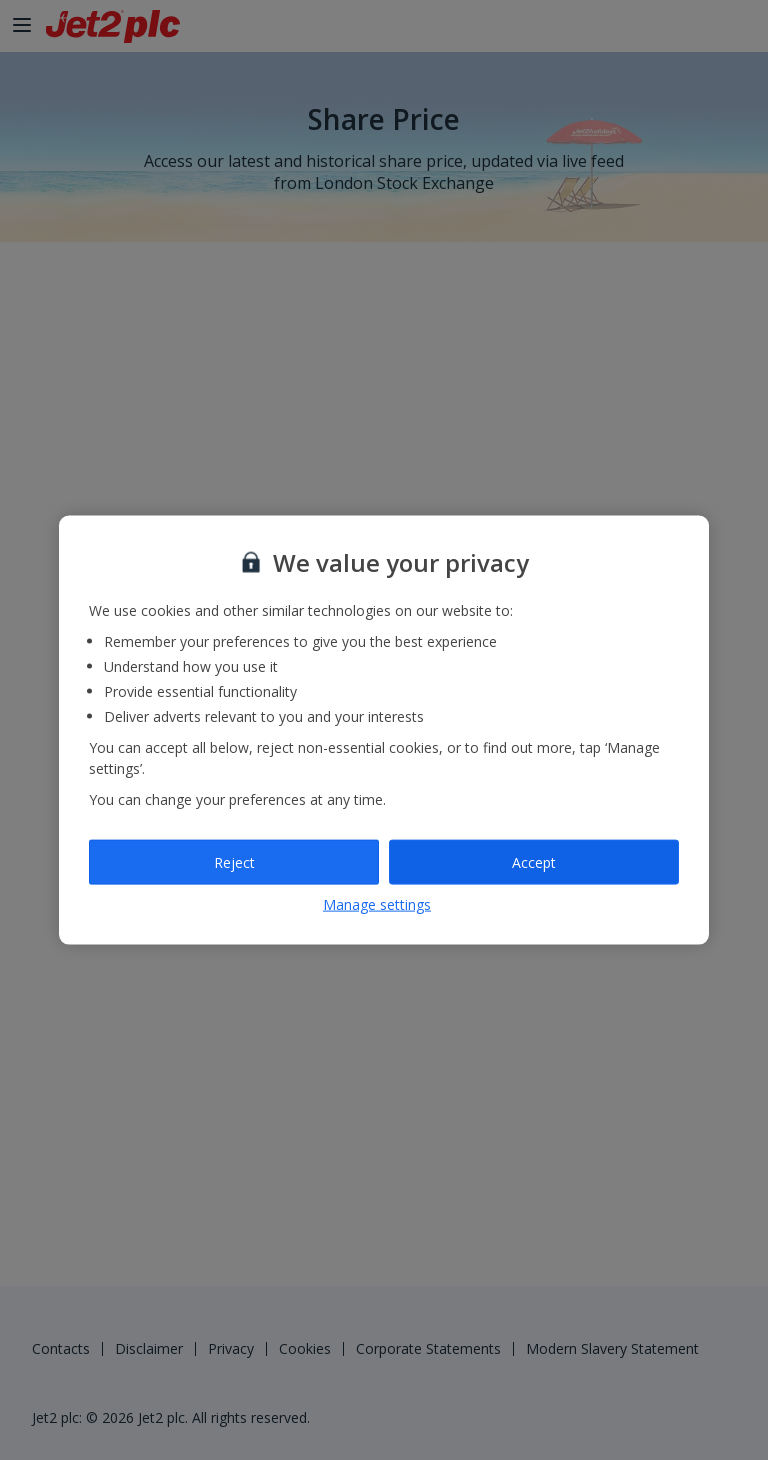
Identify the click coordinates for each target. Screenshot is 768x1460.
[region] (384, 730)
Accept (534, 861)
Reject (234, 861)
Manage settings (377, 904)
